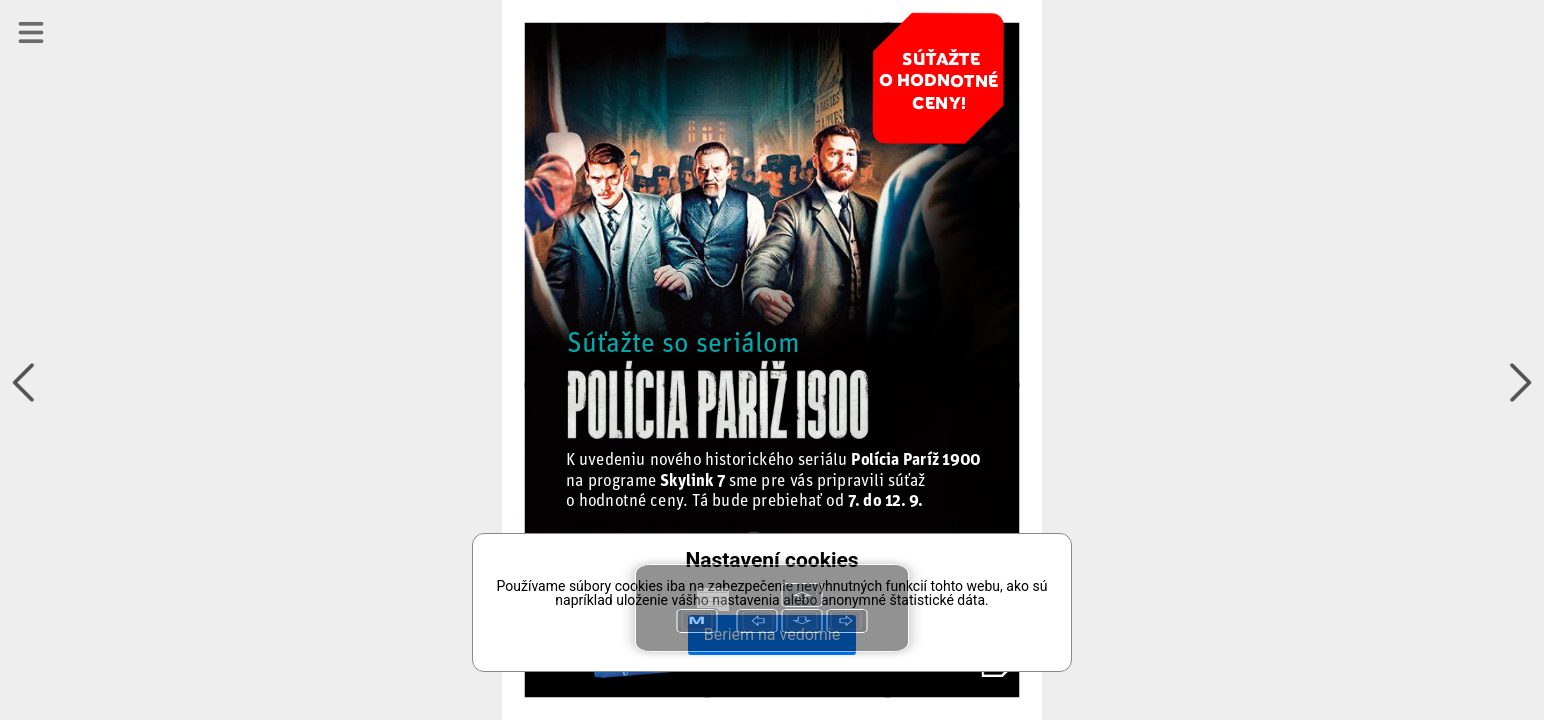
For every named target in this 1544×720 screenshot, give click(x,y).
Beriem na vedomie (772, 634)
